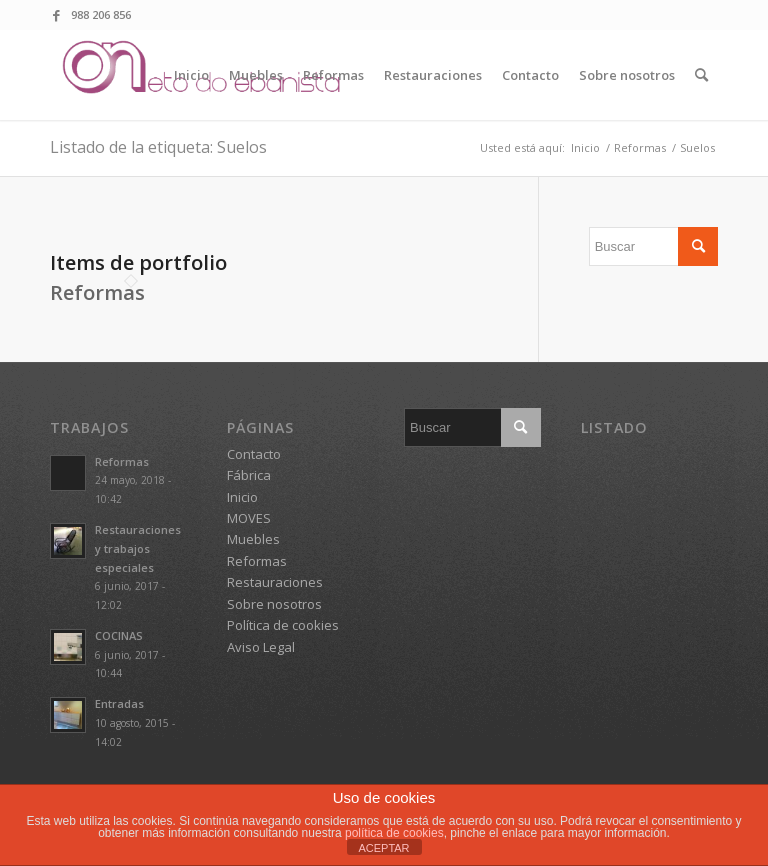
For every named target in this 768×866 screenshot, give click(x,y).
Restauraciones (275, 582)
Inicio (242, 497)
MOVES (249, 518)
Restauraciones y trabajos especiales (138, 548)
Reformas (97, 292)
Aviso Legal (261, 647)
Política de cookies (283, 625)
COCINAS (119, 635)
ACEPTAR (383, 848)
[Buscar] (701, 75)
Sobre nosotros (274, 604)
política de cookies (394, 833)
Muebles (253, 539)
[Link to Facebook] (56, 15)
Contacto (254, 454)
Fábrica (249, 475)
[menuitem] (191, 75)
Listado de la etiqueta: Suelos (158, 147)
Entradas (119, 703)
